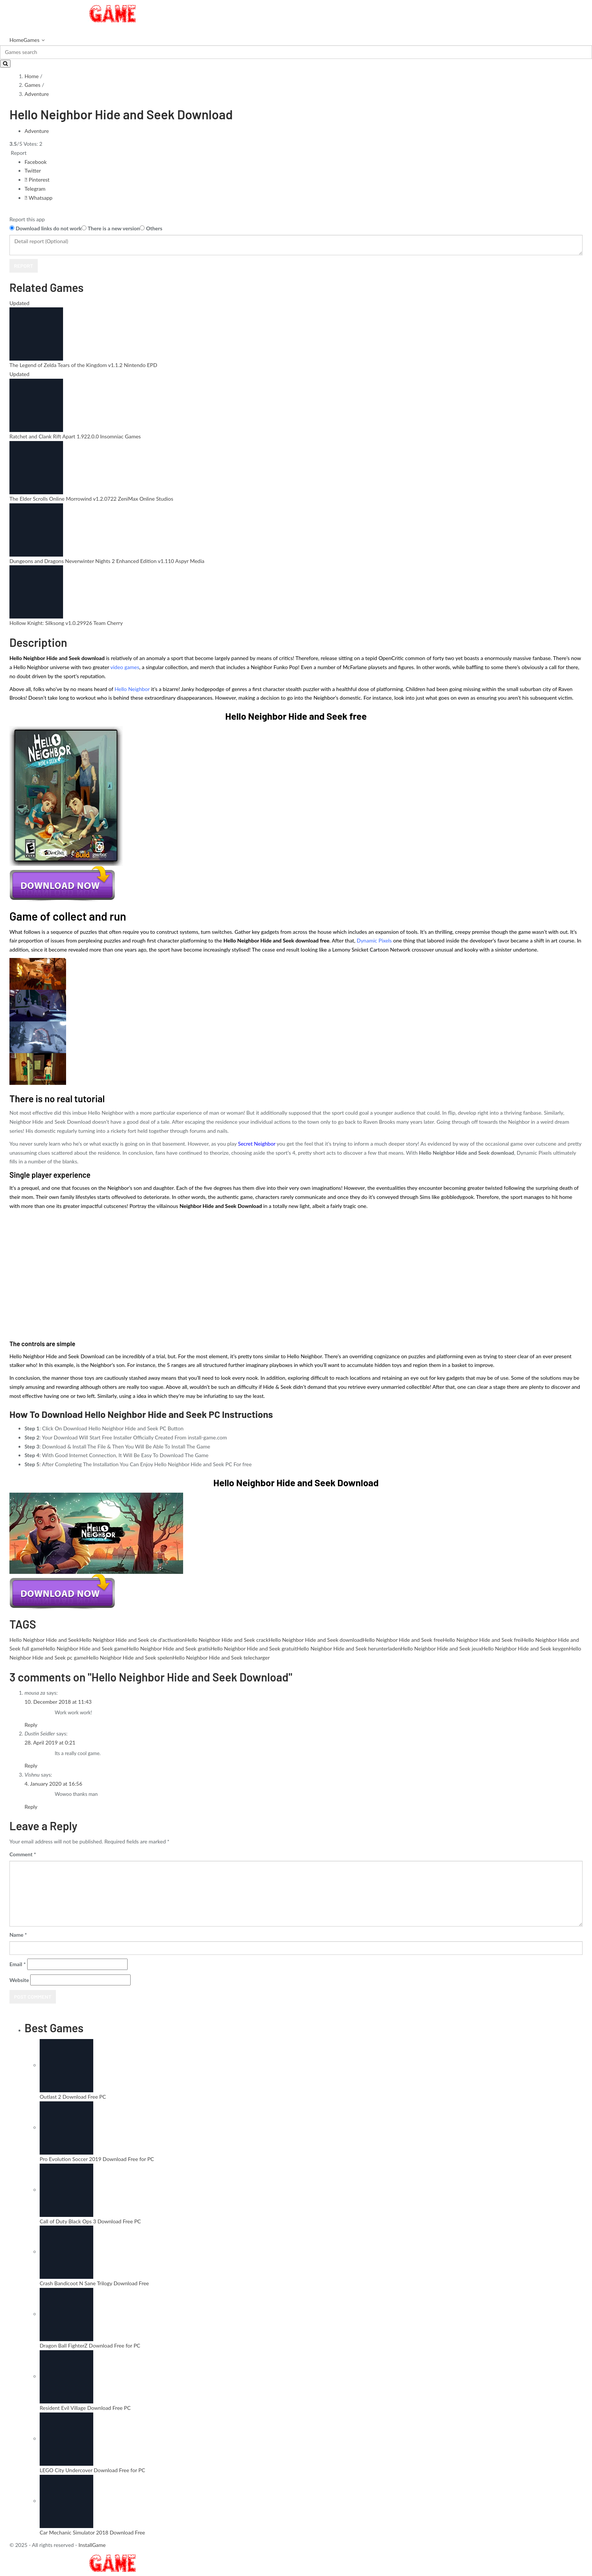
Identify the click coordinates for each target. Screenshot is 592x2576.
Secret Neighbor (256, 1143)
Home (16, 40)
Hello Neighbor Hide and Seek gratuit (253, 1648)
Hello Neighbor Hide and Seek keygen (525, 1648)
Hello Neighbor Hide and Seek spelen (129, 1657)
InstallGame (92, 2545)
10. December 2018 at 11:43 (58, 1701)
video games (124, 667)
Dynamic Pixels (375, 940)
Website (19, 1980)
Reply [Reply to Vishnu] (31, 1806)
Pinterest (37, 179)
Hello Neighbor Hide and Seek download (315, 1640)
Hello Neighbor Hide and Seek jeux (441, 1648)
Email (17, 1964)
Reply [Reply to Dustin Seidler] (31, 1765)
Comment (22, 1854)
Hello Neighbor (132, 689)
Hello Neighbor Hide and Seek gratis (168, 1648)
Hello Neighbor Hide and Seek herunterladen (349, 1648)
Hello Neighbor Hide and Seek (44, 1640)
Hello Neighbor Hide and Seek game (84, 1648)
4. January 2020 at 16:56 (53, 1783)
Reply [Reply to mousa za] (31, 1724)
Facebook (36, 162)
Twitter (33, 170)
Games (31, 40)
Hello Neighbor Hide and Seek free (402, 1640)
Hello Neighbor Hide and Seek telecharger (221, 1657)
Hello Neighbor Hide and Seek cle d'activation (132, 1640)
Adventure (37, 94)
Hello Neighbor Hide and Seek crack (226, 1640)
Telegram (35, 188)
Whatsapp (38, 197)
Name (18, 1934)
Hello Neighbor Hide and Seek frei (482, 1640)
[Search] (296, 52)
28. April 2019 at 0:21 (50, 1742)
